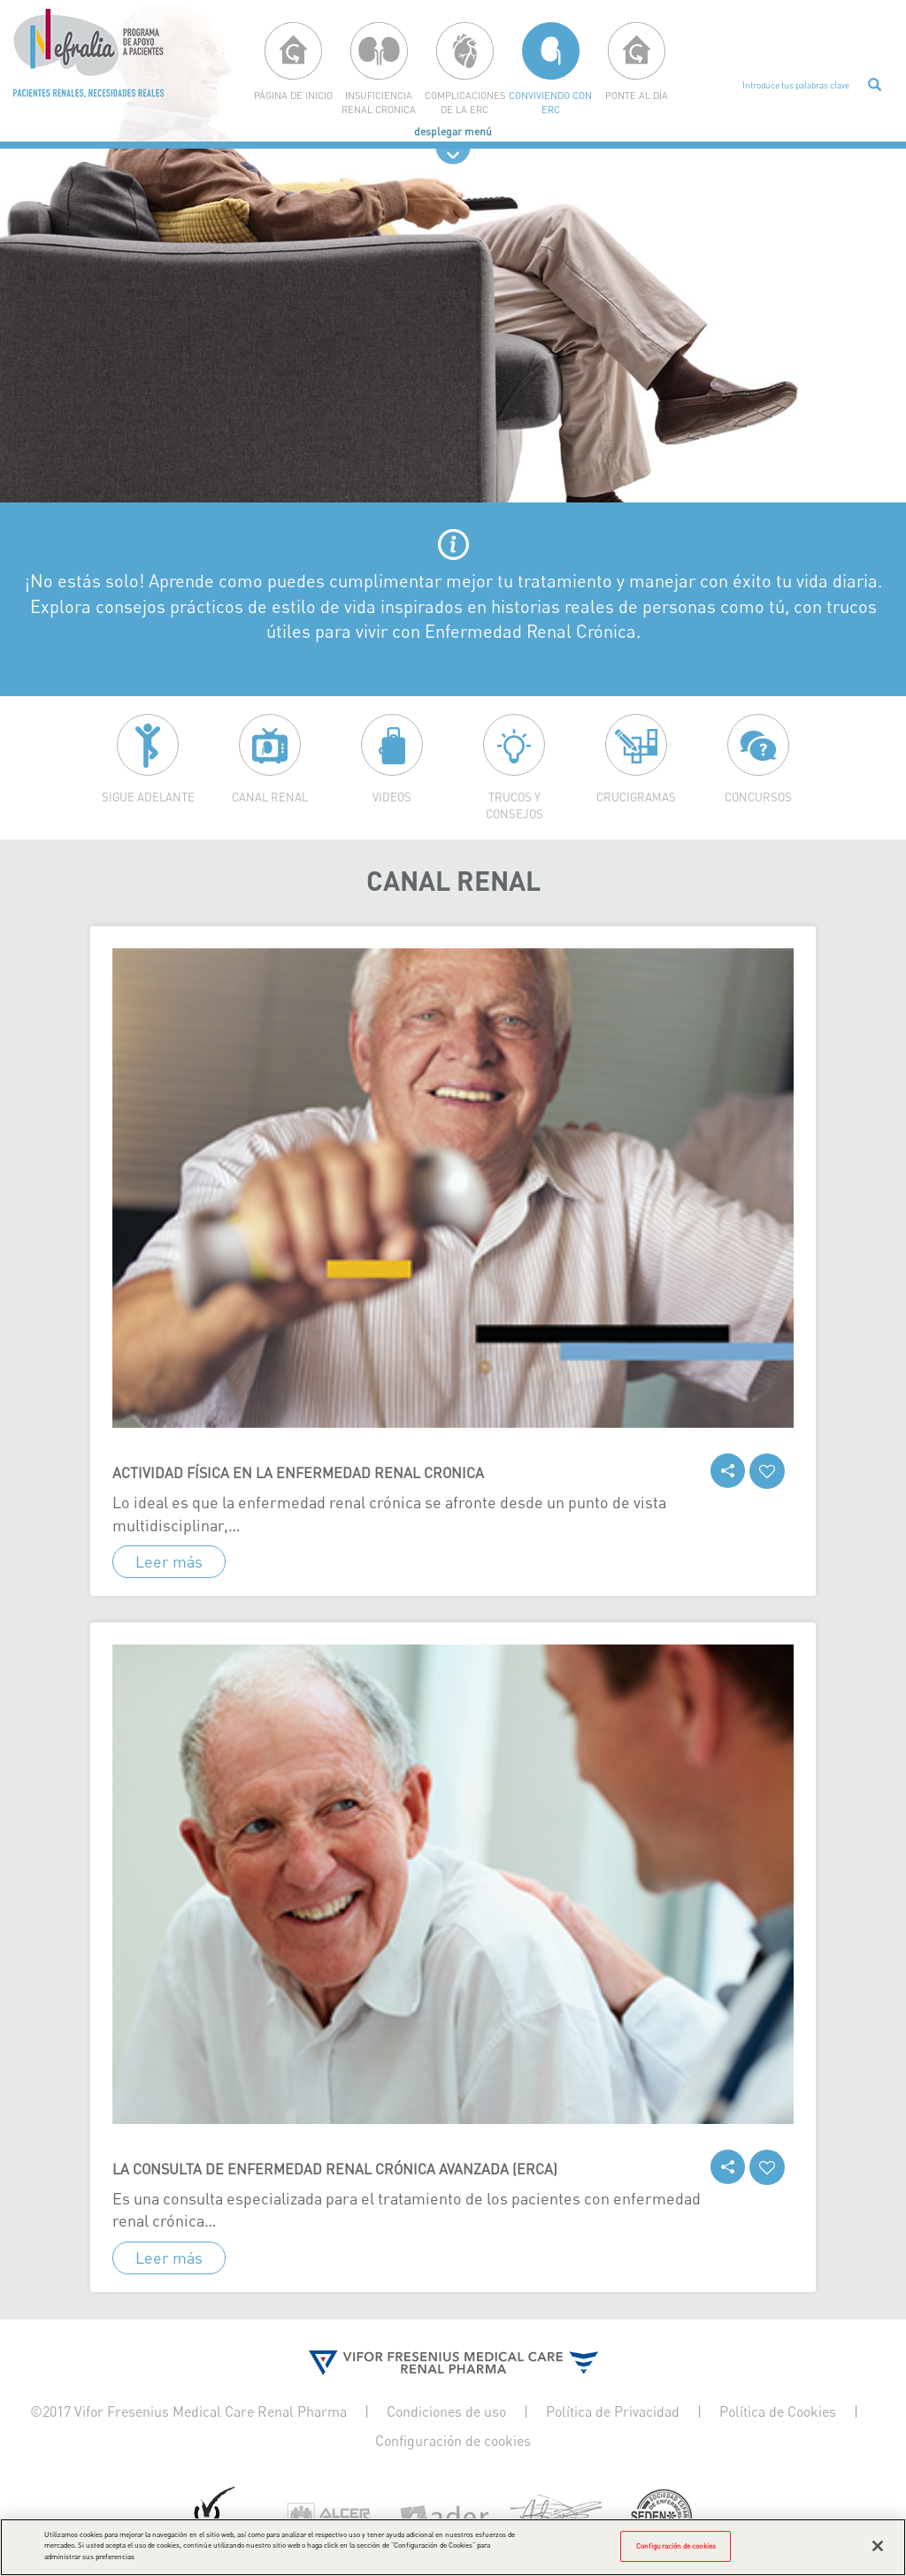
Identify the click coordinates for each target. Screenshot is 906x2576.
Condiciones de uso (446, 2411)
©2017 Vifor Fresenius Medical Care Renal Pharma (188, 2411)
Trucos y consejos (514, 805)
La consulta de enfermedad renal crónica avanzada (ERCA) (334, 2169)
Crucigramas (636, 797)
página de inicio (293, 95)
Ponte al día (636, 95)
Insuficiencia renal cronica (379, 102)
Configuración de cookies (453, 2441)
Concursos (758, 797)
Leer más (169, 1561)
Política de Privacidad (613, 2411)
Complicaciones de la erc (465, 102)
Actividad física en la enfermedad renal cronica (298, 1473)
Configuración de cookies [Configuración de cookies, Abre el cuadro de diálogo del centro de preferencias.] (676, 2556)
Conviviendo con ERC (550, 102)
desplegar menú (453, 131)
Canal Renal (270, 797)
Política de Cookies (777, 2411)
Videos (391, 797)
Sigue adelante (148, 797)
